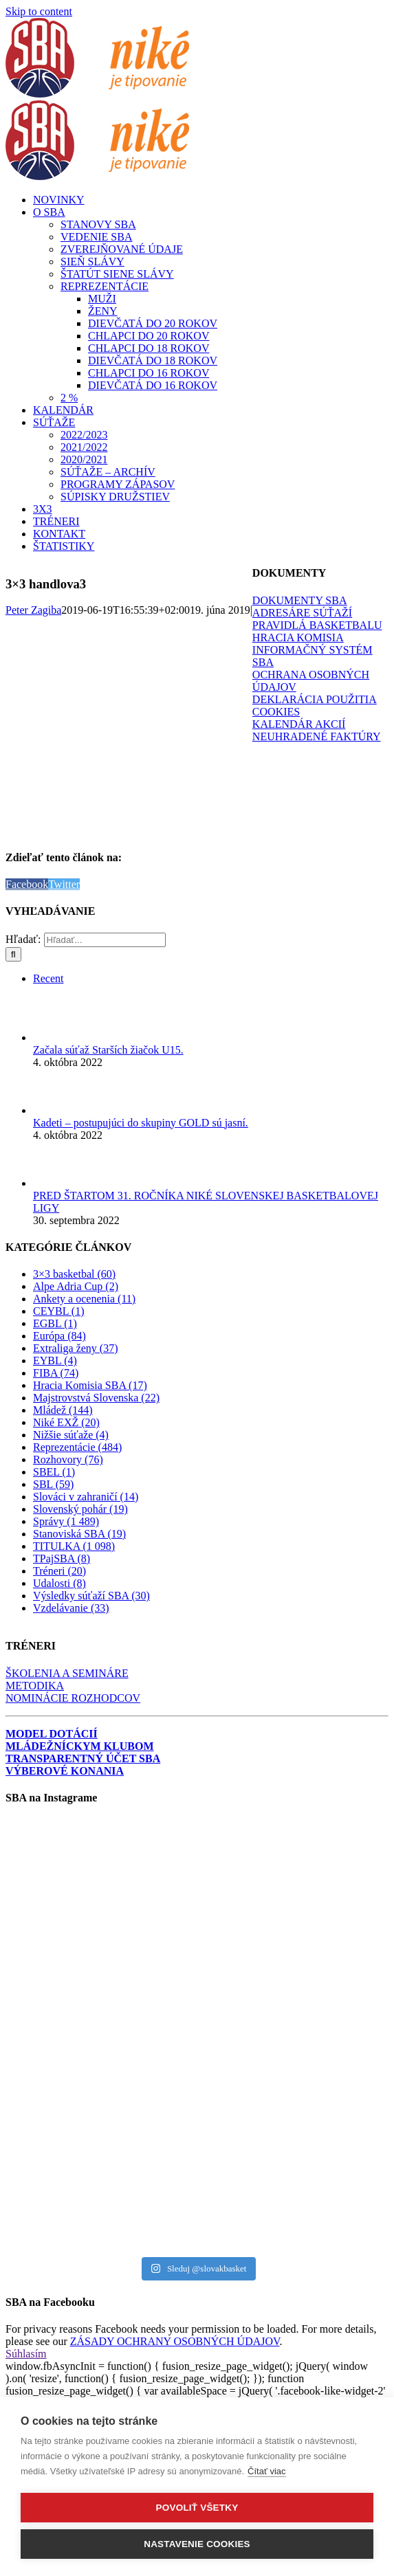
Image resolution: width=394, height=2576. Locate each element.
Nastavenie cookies (197, 2544)
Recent (48, 978)
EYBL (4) (55, 1360)
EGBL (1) (55, 1323)
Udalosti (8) (59, 1583)
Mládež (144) (63, 1410)
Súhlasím (26, 2354)
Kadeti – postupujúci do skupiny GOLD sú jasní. (140, 1123)
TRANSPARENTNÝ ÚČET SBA (83, 1758)
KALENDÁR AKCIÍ (299, 724)
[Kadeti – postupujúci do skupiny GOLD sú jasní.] (55, 1110)
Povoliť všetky (197, 2507)
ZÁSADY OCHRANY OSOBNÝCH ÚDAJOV (175, 2341)
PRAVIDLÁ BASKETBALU (317, 625)
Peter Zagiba (33, 610)
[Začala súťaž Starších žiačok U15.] (55, 1037)
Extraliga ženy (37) (75, 1348)
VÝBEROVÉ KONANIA (65, 1771)
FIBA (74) (55, 1373)
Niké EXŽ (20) (66, 1422)
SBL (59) (53, 1484)
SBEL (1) (54, 1472)
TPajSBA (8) (61, 1558)
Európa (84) (59, 1336)
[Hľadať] (13, 954)
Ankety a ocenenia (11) (84, 1298)
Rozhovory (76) (68, 1459)
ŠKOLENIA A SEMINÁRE (67, 1673)
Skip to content (39, 11)
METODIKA (35, 1685)
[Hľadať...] (105, 940)
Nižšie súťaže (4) (71, 1435)
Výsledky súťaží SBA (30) (91, 1595)
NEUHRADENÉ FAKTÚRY (316, 736)
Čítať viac (266, 2471)
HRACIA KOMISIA (298, 637)
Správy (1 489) (66, 1521)
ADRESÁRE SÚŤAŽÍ (302, 613)
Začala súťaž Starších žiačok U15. (108, 1050)
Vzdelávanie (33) (71, 1608)
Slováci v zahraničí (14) (85, 1496)
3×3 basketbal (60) (74, 1274)
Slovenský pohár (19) (80, 1509)
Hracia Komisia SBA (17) (90, 1385)
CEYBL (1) (59, 1311)
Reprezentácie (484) (77, 1447)
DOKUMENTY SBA (299, 600)
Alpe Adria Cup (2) (75, 1286)
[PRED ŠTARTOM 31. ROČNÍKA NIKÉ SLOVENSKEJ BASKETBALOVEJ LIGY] (55, 1183)
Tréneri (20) (59, 1571)
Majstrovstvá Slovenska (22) (96, 1397)
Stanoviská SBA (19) (79, 1534)
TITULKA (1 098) (74, 1546)
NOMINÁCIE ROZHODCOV (73, 1698)
